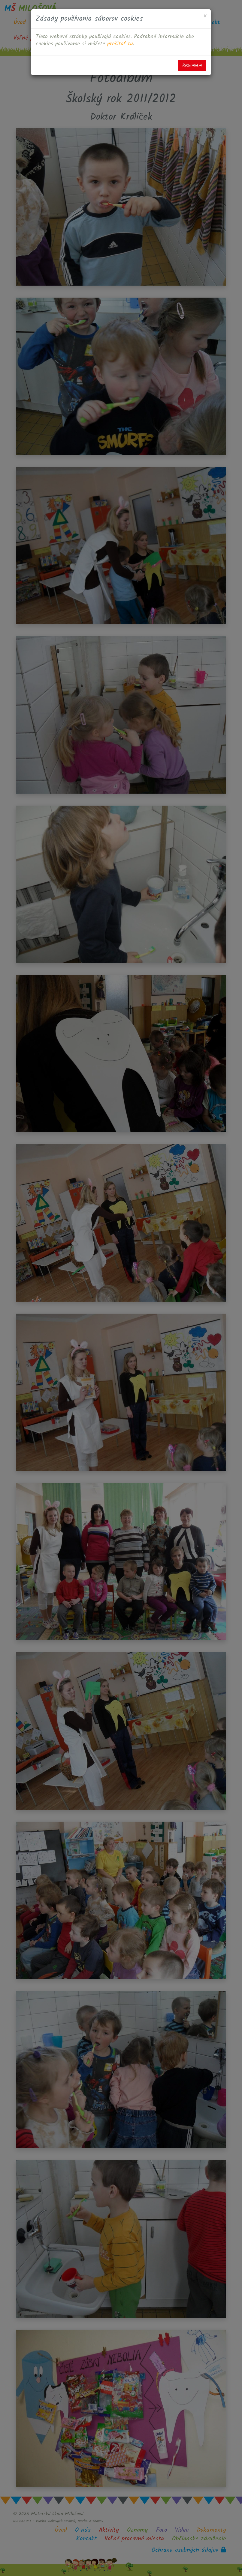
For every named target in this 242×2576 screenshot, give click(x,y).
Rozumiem (192, 65)
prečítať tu (120, 44)
